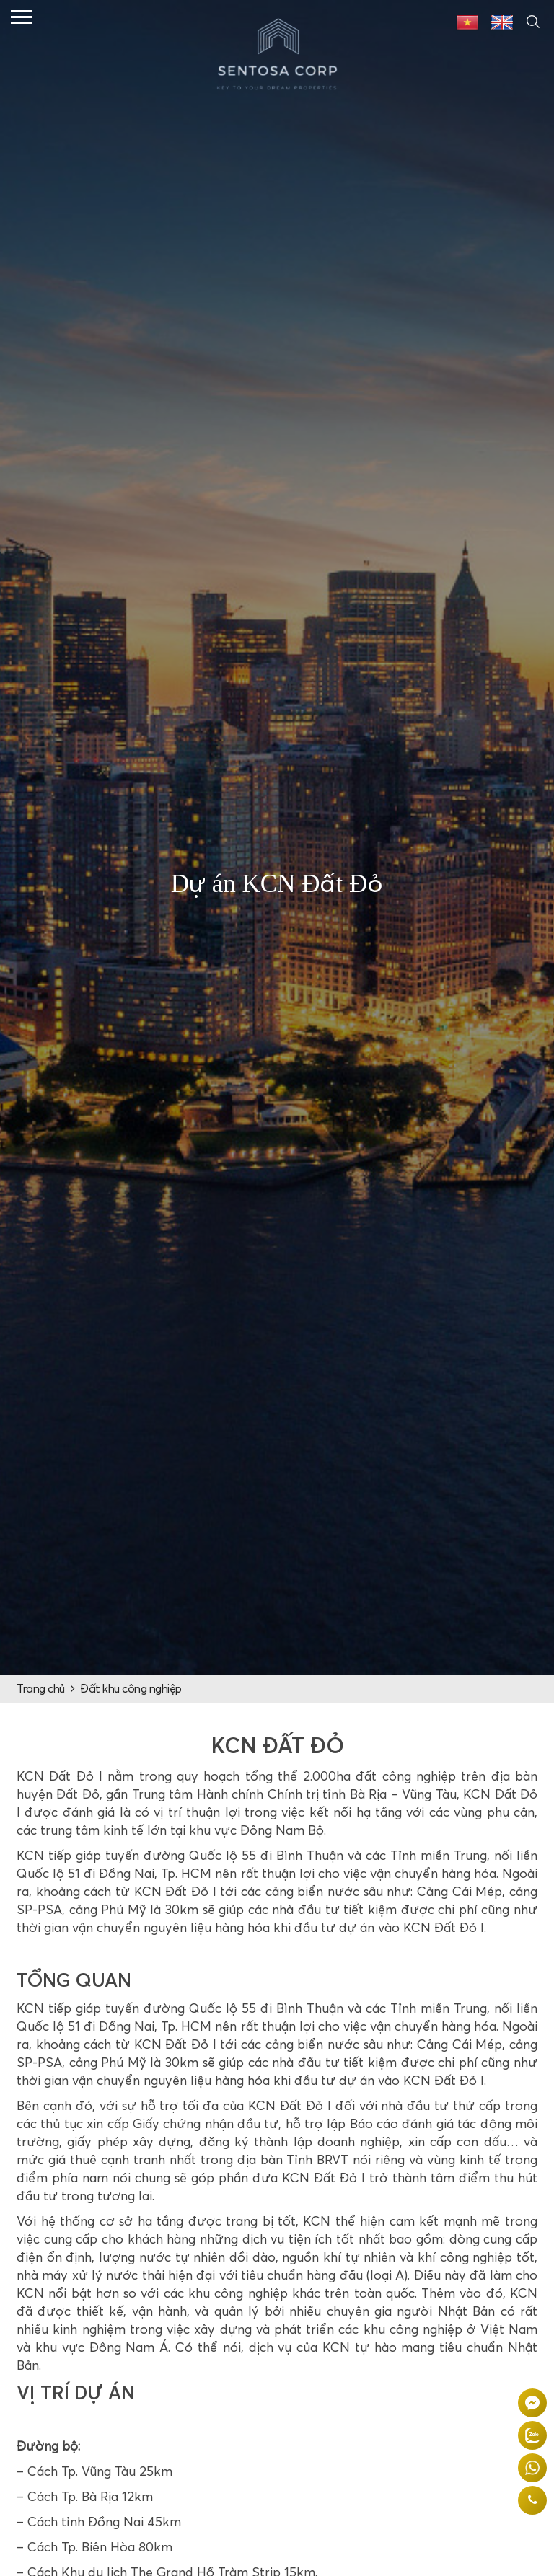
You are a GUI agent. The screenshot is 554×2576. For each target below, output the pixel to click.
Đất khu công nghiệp (131, 1689)
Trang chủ (41, 1689)
